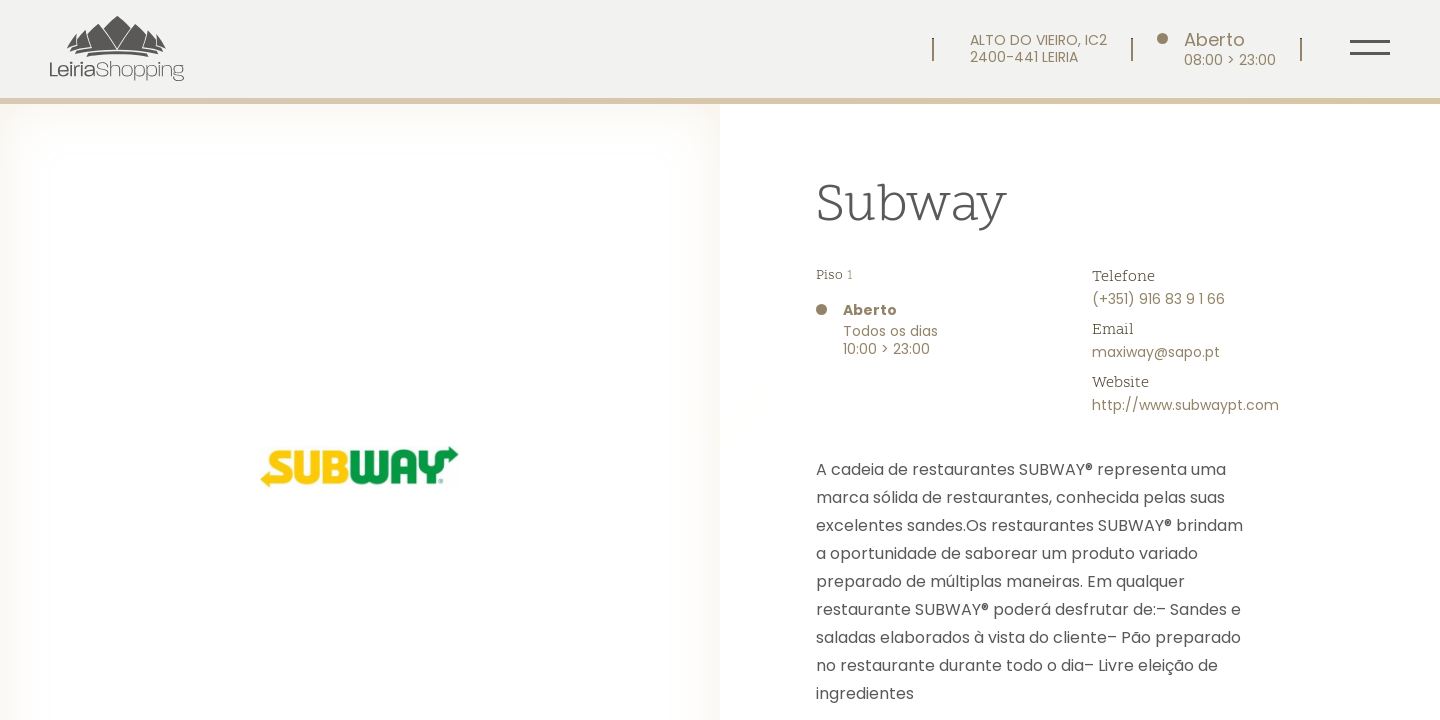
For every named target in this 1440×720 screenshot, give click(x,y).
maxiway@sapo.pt (1156, 352)
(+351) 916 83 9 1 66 (1158, 299)
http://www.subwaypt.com (1185, 405)
